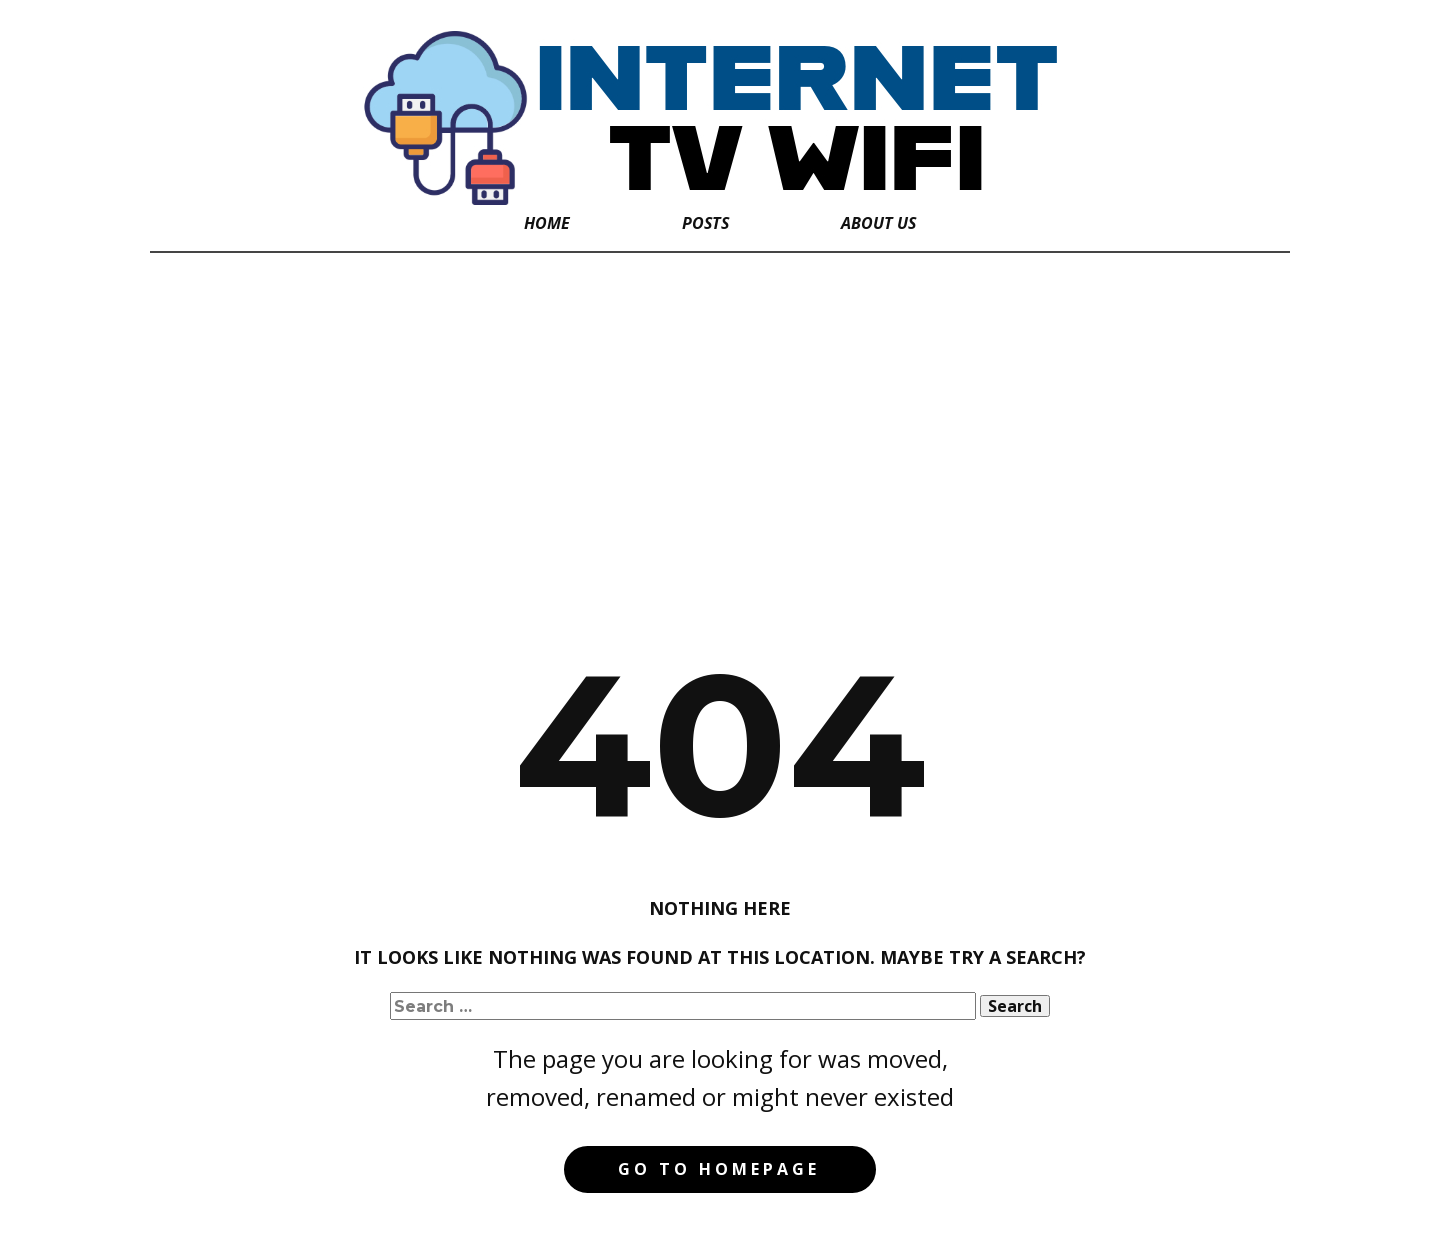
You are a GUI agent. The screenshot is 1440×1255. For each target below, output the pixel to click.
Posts (705, 223)
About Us (878, 223)
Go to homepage (719, 1169)
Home (547, 223)
